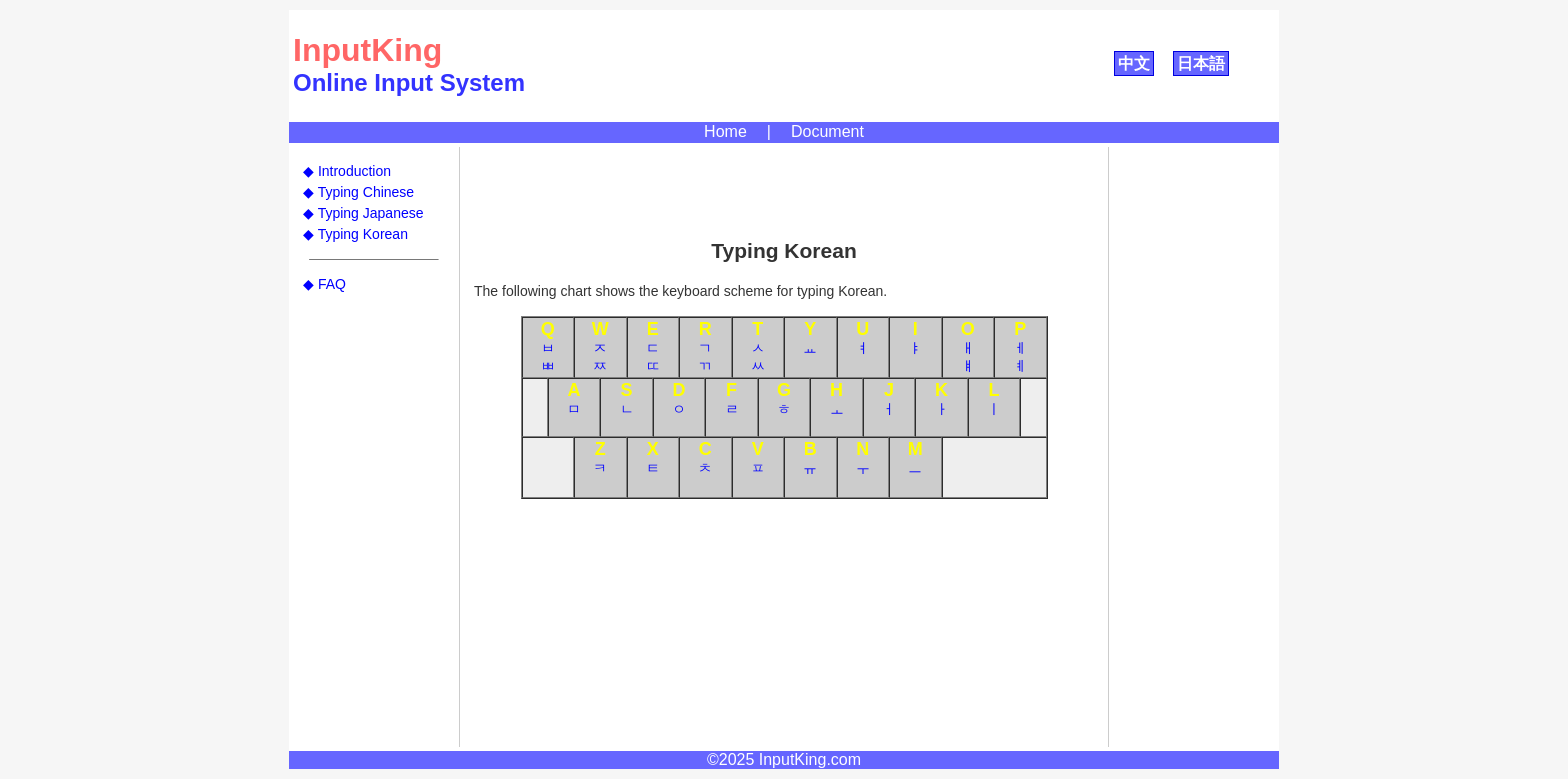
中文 (1134, 63)
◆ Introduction (347, 171)
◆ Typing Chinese (358, 192)
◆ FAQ (324, 284)
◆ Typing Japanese (363, 213)
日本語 (1201, 63)
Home (725, 131)
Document (827, 131)
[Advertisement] (784, 192)
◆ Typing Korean (355, 234)
